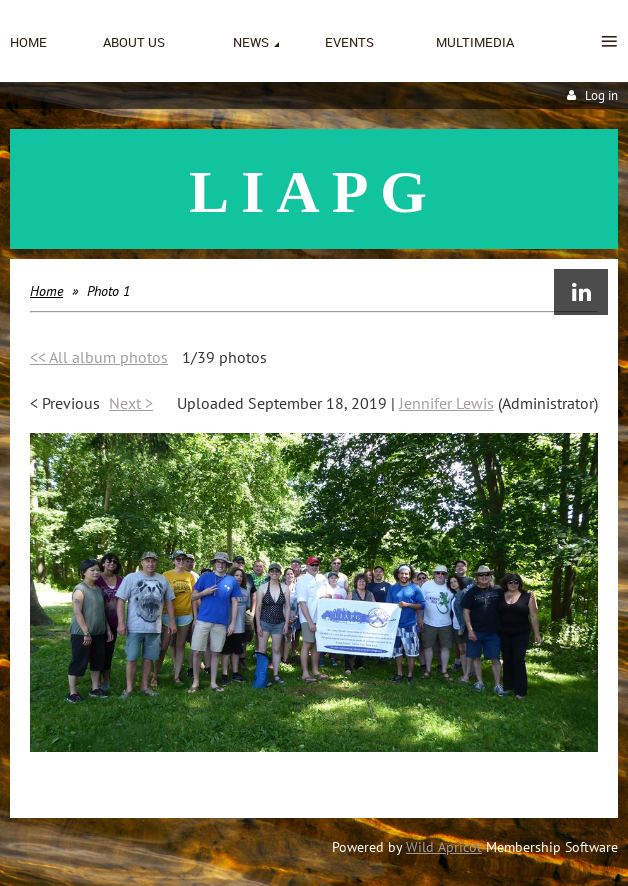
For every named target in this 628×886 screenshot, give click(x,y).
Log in (601, 95)
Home (46, 291)
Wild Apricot (444, 847)
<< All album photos (99, 357)
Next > (131, 403)
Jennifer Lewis (446, 403)
